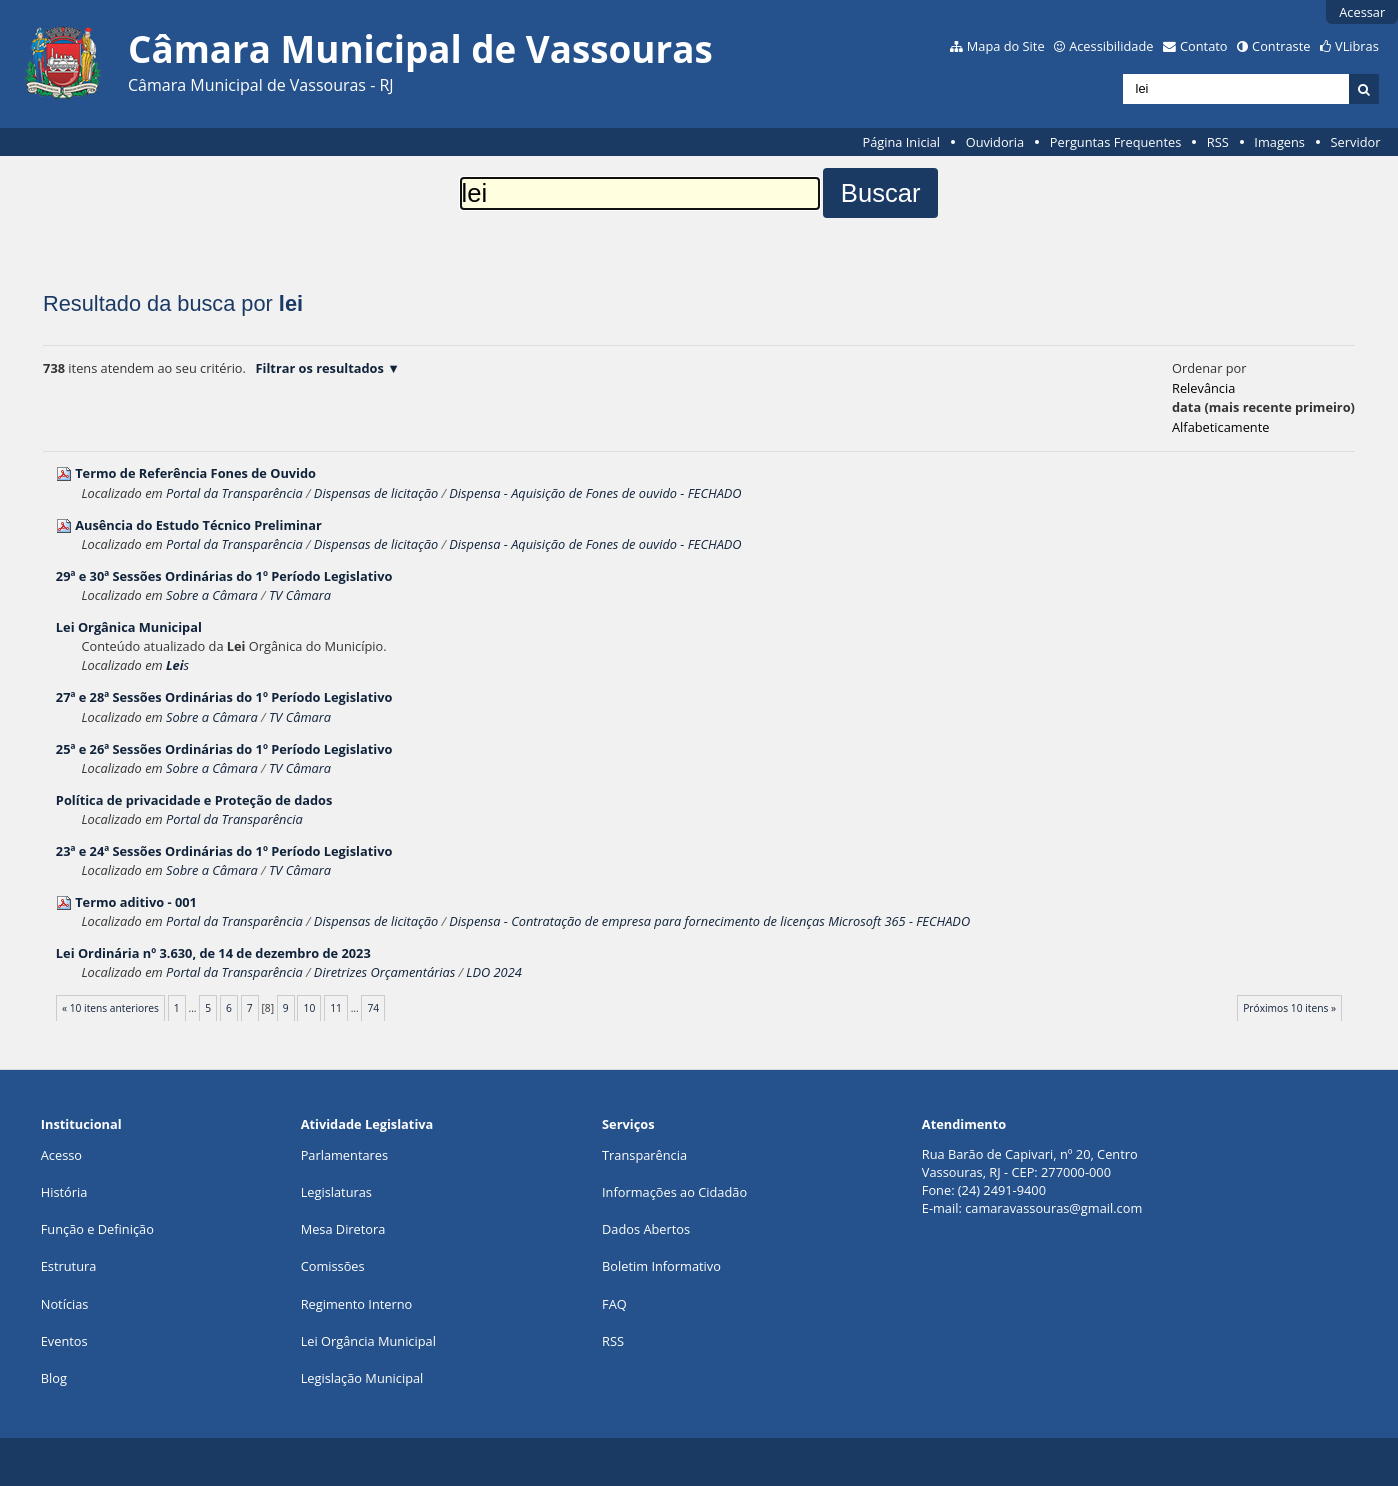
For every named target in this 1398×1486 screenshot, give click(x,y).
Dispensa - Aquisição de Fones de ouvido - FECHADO (595, 493)
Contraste (1281, 46)
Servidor (1356, 142)
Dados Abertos (646, 1229)
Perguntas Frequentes (1115, 142)
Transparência (644, 1155)
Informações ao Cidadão (674, 1192)
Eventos (64, 1341)
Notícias (65, 1304)
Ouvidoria (995, 142)
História (64, 1192)
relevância (1203, 388)
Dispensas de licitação (376, 493)
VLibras (1357, 46)
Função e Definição (97, 1229)
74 (374, 1008)
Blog (54, 1378)
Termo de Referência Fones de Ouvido (195, 473)
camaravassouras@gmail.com (1053, 1208)
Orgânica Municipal (129, 627)
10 (310, 1008)
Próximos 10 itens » (1289, 1008)
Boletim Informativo (661, 1266)
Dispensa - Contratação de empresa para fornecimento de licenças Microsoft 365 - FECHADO (709, 921)
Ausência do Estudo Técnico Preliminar (198, 525)
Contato (1204, 46)
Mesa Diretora (343, 1229)
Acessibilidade (1111, 46)
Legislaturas (336, 1192)
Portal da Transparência (234, 493)
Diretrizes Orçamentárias (384, 972)
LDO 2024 (493, 972)
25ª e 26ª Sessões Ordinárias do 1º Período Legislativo (224, 749)
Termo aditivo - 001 (136, 902)
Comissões (333, 1266)
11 (336, 1008)
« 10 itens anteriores (110, 1008)
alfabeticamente (1220, 427)
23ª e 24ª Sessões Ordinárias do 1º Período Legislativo (224, 851)
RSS (1218, 142)
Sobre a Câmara (212, 595)
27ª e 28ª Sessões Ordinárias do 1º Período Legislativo (224, 697)
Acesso (61, 1155)
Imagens (1279, 142)
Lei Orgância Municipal (368, 1341)
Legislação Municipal (362, 1378)
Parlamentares (344, 1155)
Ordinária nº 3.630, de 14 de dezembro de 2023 (213, 953)
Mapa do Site (1006, 46)
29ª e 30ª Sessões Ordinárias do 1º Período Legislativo (224, 576)
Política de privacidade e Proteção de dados (194, 800)
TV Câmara (300, 595)
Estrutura (69, 1266)
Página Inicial (901, 142)
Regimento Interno (357, 1304)
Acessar (1362, 12)
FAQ (614, 1304)
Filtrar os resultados (320, 368)
